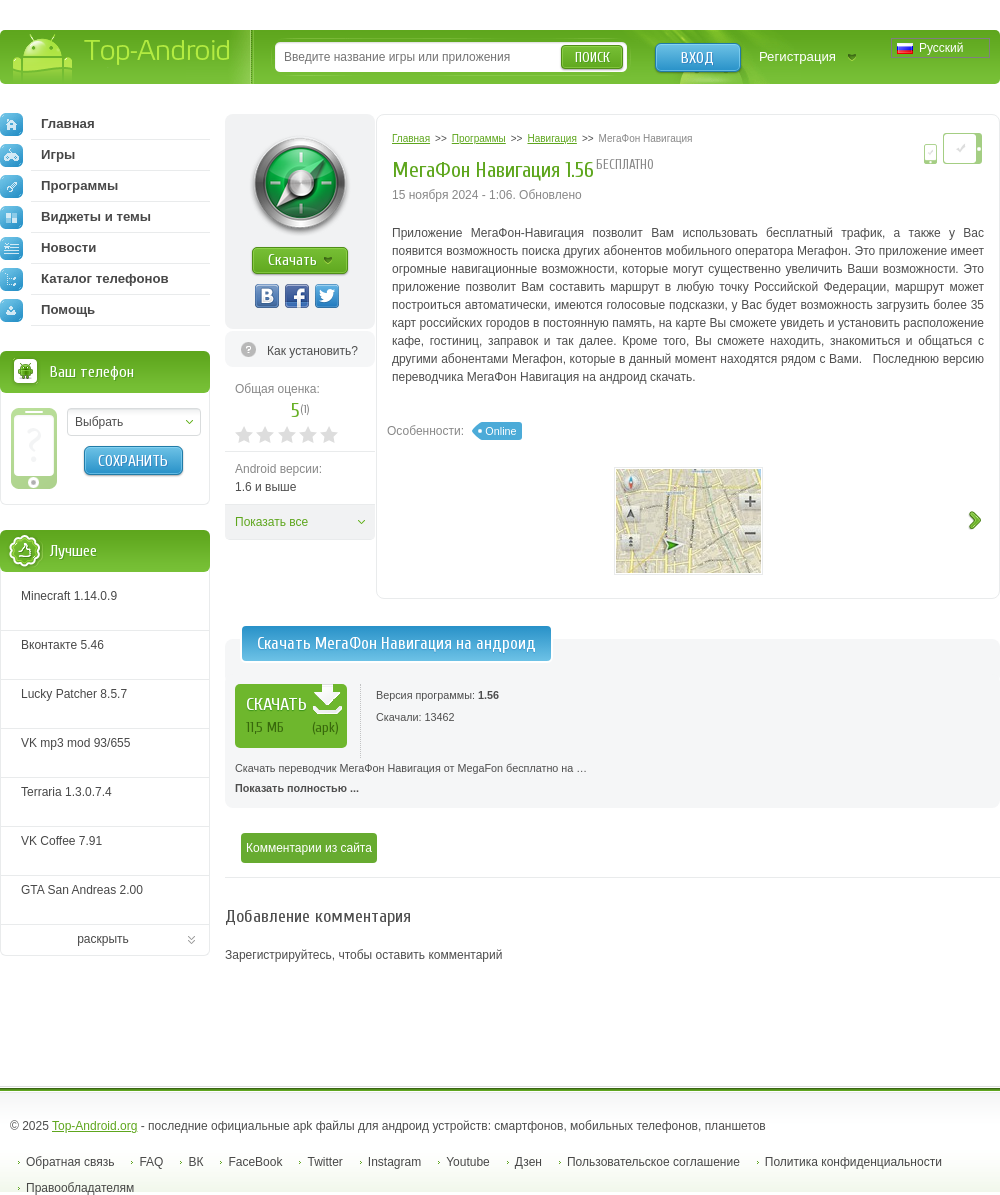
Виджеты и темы (75, 217)
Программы (59, 186)
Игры (37, 155)
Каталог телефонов (84, 279)
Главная (47, 124)
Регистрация (797, 56)
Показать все (271, 522)
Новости (48, 248)
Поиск (592, 57)
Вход (697, 58)
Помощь (47, 310)
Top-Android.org (94, 1126)
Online (500, 431)
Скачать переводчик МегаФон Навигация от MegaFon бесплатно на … (612, 780)
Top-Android (122, 58)
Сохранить (133, 461)
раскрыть (103, 939)
